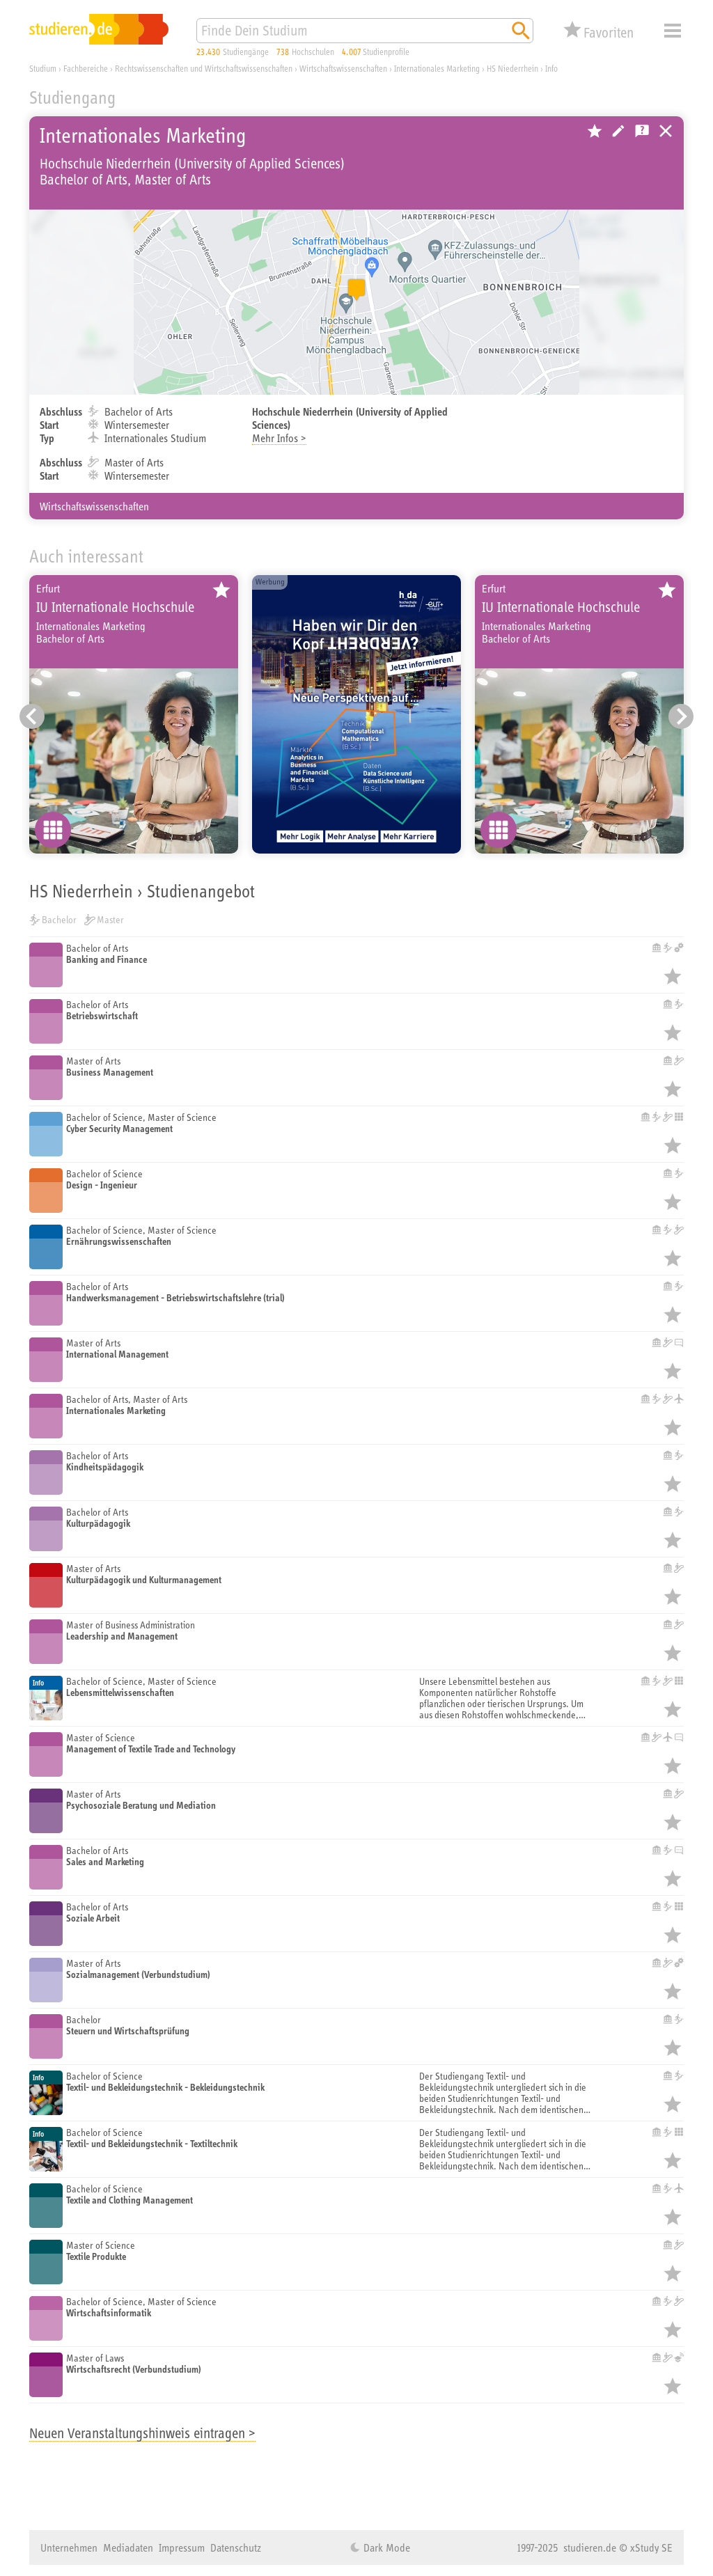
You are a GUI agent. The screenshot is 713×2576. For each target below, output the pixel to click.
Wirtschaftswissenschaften (94, 506)
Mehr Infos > (279, 438)
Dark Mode (385, 2547)
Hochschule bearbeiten (618, 131)
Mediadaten (128, 2547)
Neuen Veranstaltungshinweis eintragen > (142, 2433)
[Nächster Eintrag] (681, 716)
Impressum (182, 2547)
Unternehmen (68, 2547)
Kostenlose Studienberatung (642, 131)
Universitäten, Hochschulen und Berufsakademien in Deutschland (665, 131)
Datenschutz (235, 2547)
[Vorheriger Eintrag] (32, 716)
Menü (672, 30)
